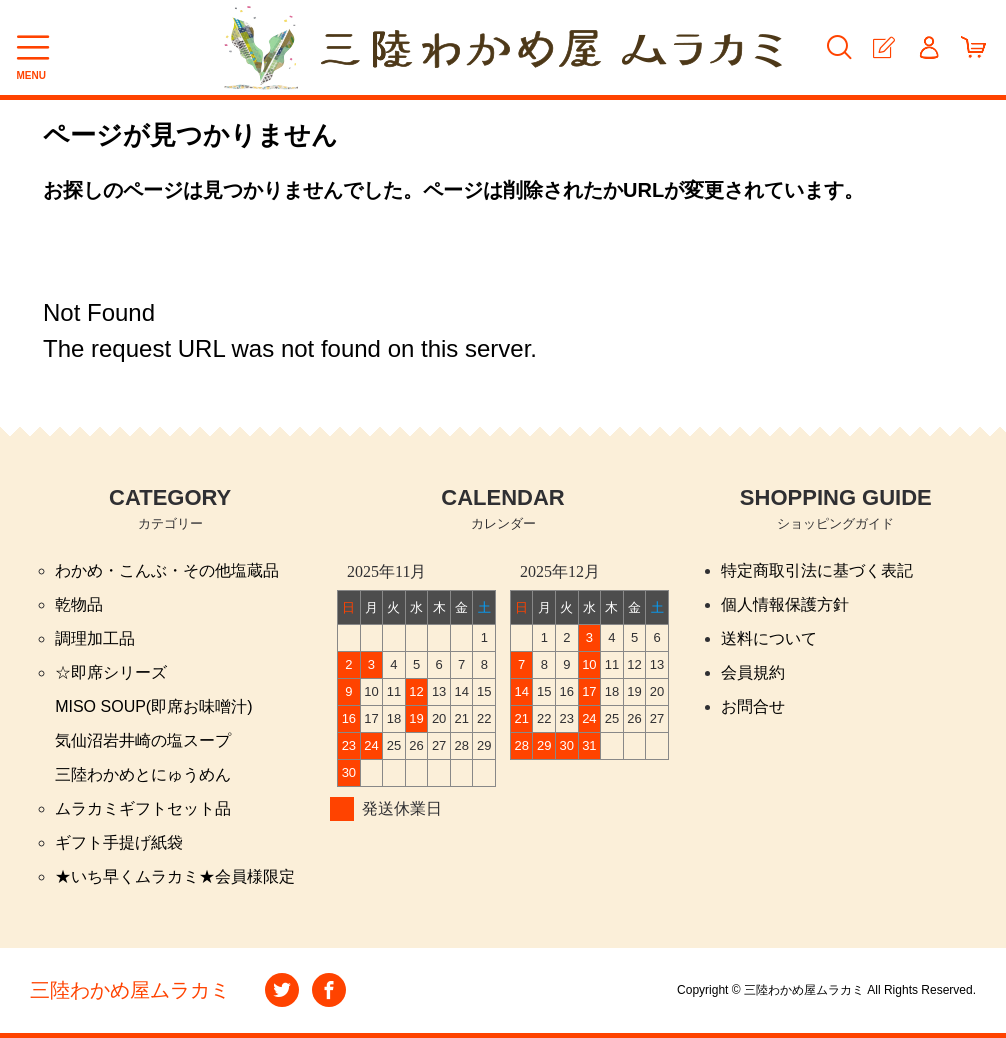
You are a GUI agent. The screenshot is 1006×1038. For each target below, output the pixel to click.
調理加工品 (95, 638)
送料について (769, 638)
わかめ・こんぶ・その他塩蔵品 (167, 570)
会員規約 (753, 672)
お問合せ (753, 706)
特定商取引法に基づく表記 (817, 570)
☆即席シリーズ (111, 672)
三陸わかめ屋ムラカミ (130, 990)
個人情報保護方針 (785, 604)
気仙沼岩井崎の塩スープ (143, 740)
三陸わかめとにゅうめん (143, 774)
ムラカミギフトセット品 (143, 808)
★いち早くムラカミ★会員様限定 (175, 876)
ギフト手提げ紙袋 (119, 842)
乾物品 (79, 604)
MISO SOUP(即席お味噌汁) (153, 706)
